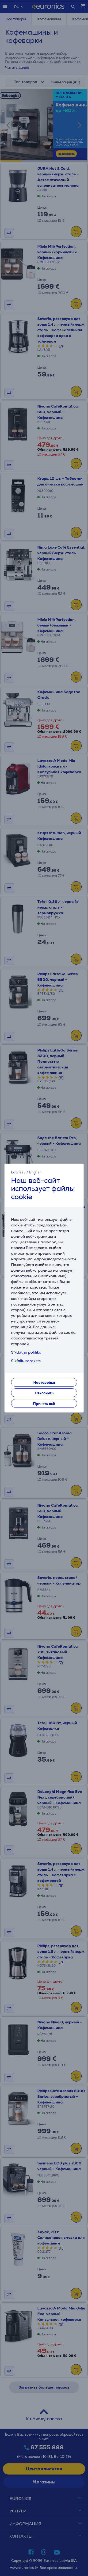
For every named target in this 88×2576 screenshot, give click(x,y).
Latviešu (18, 1172)
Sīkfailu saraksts (26, 1360)
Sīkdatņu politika (26, 1352)
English (35, 1172)
